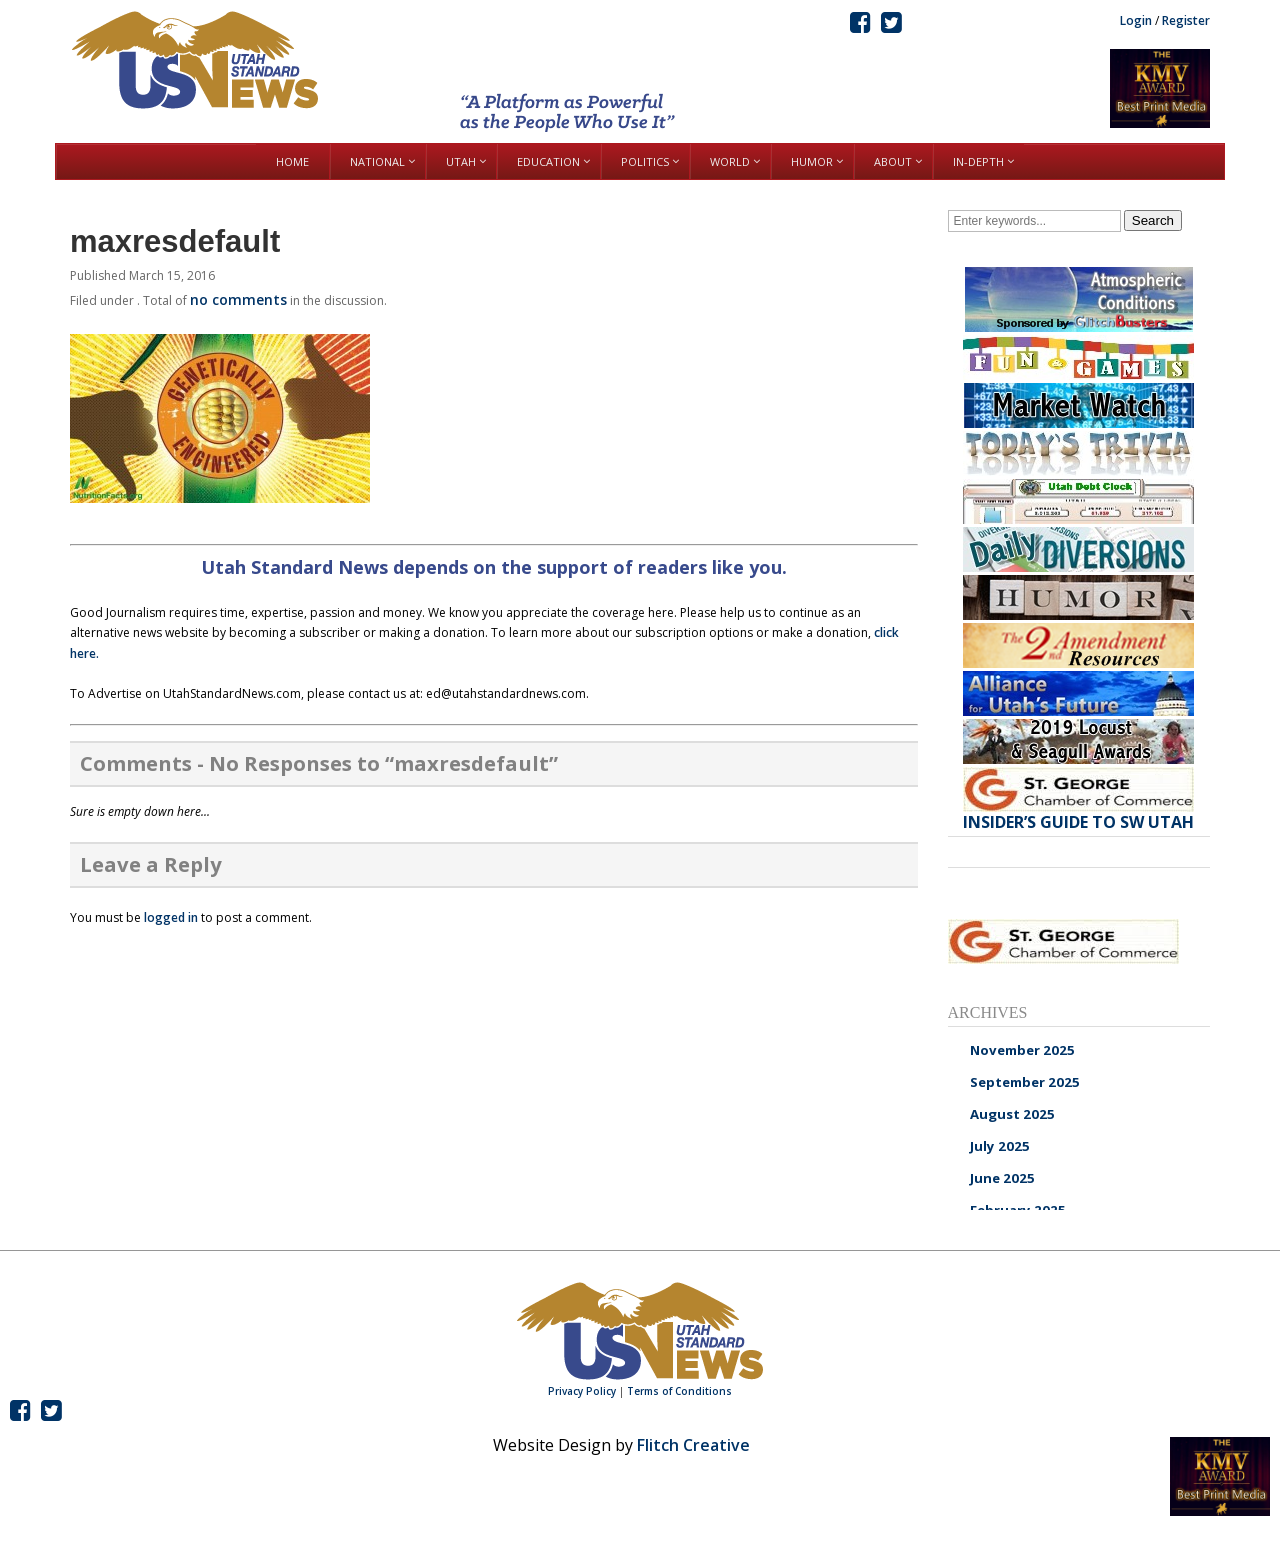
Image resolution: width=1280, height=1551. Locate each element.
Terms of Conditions (679, 1391)
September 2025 (1025, 1082)
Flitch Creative (693, 1445)
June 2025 (1002, 1178)
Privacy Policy (582, 1391)
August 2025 (1012, 1114)
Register (1186, 20)
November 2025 (1022, 1050)
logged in (171, 917)
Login (1136, 20)
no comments (238, 299)
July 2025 (1000, 1146)
